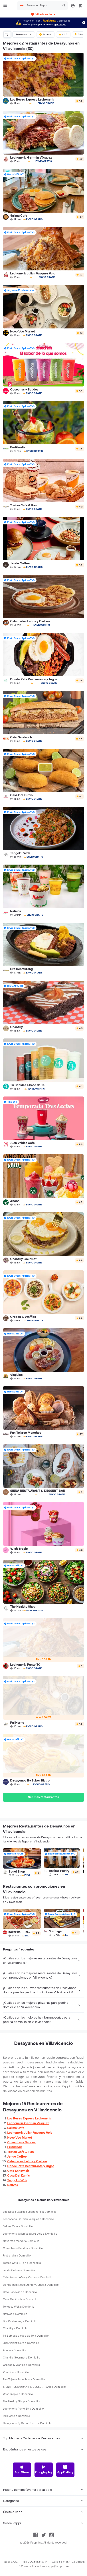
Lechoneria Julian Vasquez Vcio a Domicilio (30, 2234)
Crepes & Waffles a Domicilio (21, 2365)
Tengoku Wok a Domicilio (18, 2306)
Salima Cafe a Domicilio (18, 2226)
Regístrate (49, 20)
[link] (43, 79)
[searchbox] (42, 5)
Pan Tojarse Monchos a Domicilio (24, 2379)
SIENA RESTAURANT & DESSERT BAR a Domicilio (34, 2387)
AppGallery (65, 2469)
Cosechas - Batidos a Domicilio (23, 2248)
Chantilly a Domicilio (15, 2328)
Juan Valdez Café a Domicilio (21, 2343)
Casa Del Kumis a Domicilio (20, 2299)
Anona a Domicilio (14, 2350)
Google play (43, 2469)
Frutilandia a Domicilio (17, 2255)
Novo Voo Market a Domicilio (21, 2241)
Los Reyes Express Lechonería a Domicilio (29, 2212)
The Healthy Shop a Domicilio (21, 2401)
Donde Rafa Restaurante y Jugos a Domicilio (31, 2285)
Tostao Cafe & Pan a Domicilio (22, 2263)
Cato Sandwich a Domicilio (20, 2292)
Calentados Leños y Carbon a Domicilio (27, 2277)
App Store (22, 2469)
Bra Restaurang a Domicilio (20, 2321)
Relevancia (24, 34)
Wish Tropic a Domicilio (18, 2394)
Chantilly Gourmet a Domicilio (21, 2357)
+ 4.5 (62, 34)
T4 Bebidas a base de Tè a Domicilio (26, 2336)
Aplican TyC (60, 24)
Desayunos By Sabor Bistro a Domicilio (27, 2423)
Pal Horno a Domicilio (16, 2416)
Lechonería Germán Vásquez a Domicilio (28, 2219)
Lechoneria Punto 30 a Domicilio (23, 2408)
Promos (45, 34)
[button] (43, 14)
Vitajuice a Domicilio (16, 2372)
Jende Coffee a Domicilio (19, 2270)
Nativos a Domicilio (15, 2314)
